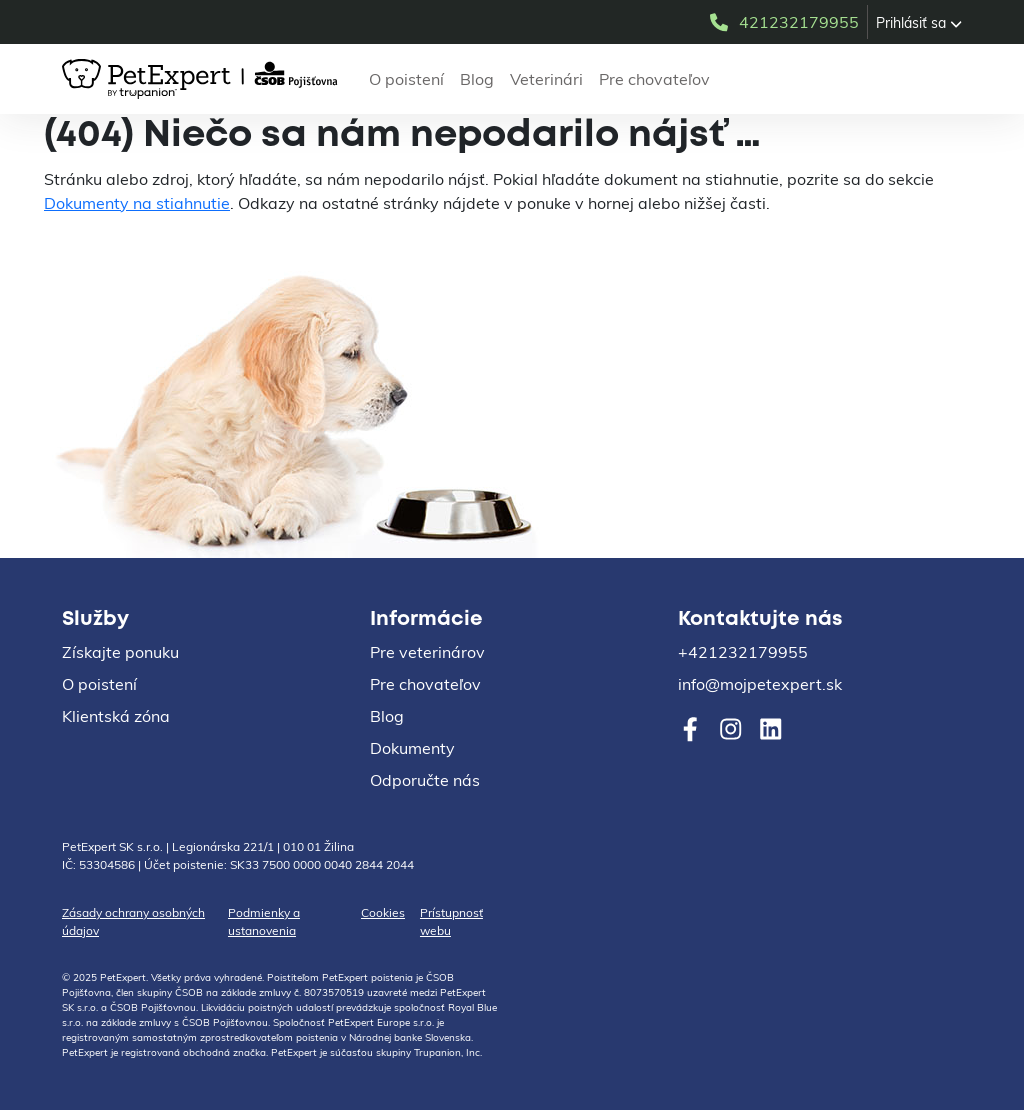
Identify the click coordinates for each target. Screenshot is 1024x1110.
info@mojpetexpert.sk (760, 684)
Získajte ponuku (120, 652)
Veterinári (546, 79)
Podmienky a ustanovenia (264, 921)
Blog (477, 79)
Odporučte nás (425, 780)
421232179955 (783, 22)
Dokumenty (412, 748)
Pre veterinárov (427, 652)
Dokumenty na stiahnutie (137, 203)
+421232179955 (743, 652)
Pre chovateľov (654, 79)
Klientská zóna (116, 716)
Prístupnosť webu (451, 921)
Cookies (383, 912)
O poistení (406, 79)
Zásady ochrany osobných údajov (133, 921)
